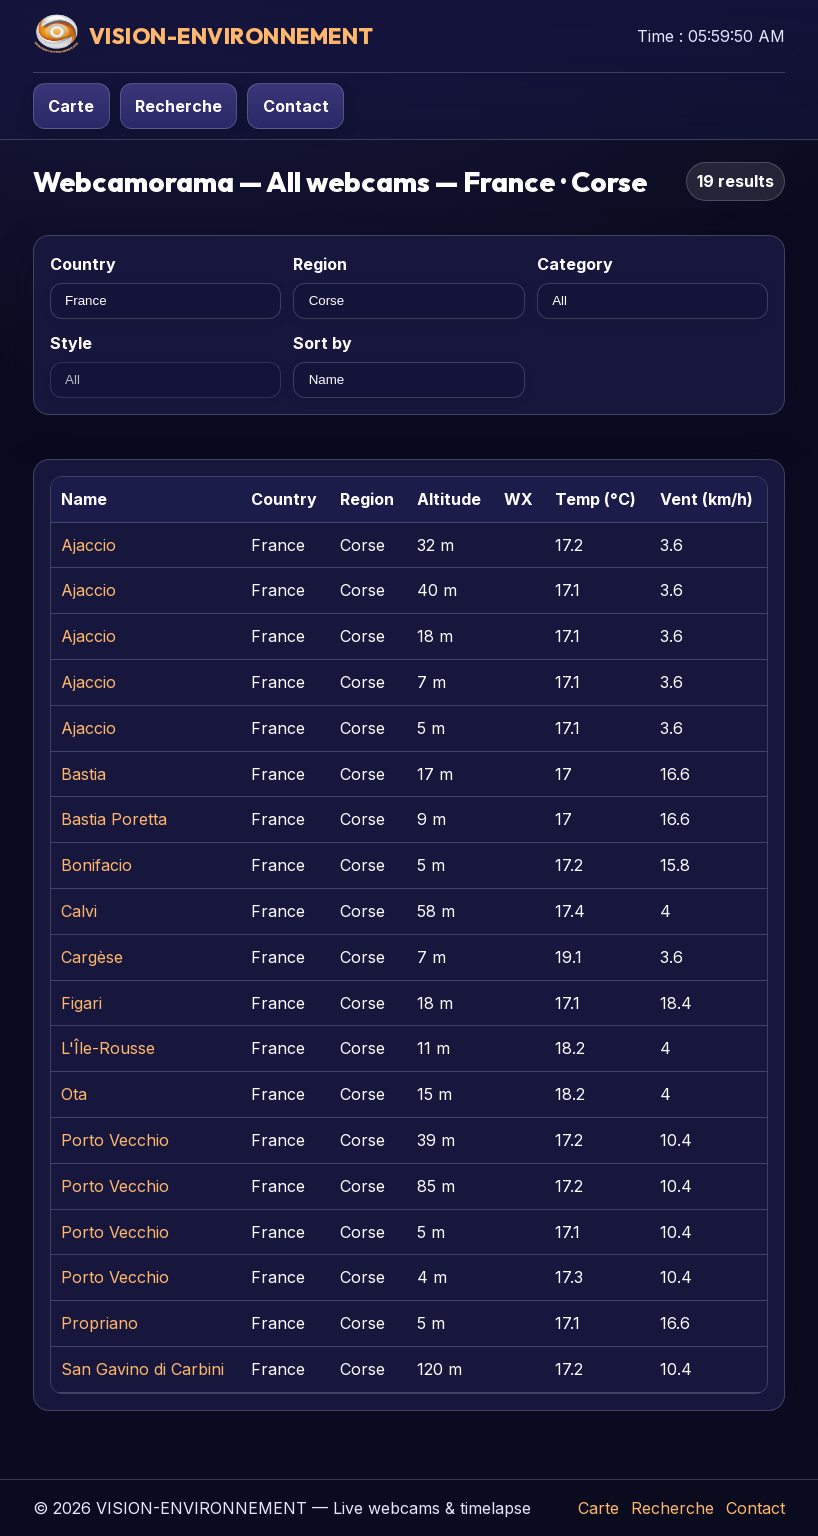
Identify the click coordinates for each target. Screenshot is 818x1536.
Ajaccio (88, 545)
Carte (71, 106)
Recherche (178, 106)
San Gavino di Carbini (142, 1369)
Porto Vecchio (115, 1140)
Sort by (322, 343)
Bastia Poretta (114, 819)
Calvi (79, 911)
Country (83, 264)
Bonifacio (96, 865)
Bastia (83, 774)
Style (71, 343)
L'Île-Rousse (108, 1048)
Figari (81, 1003)
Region (320, 264)
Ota (74, 1094)
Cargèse (92, 957)
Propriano (99, 1323)
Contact (296, 106)
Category (575, 264)
